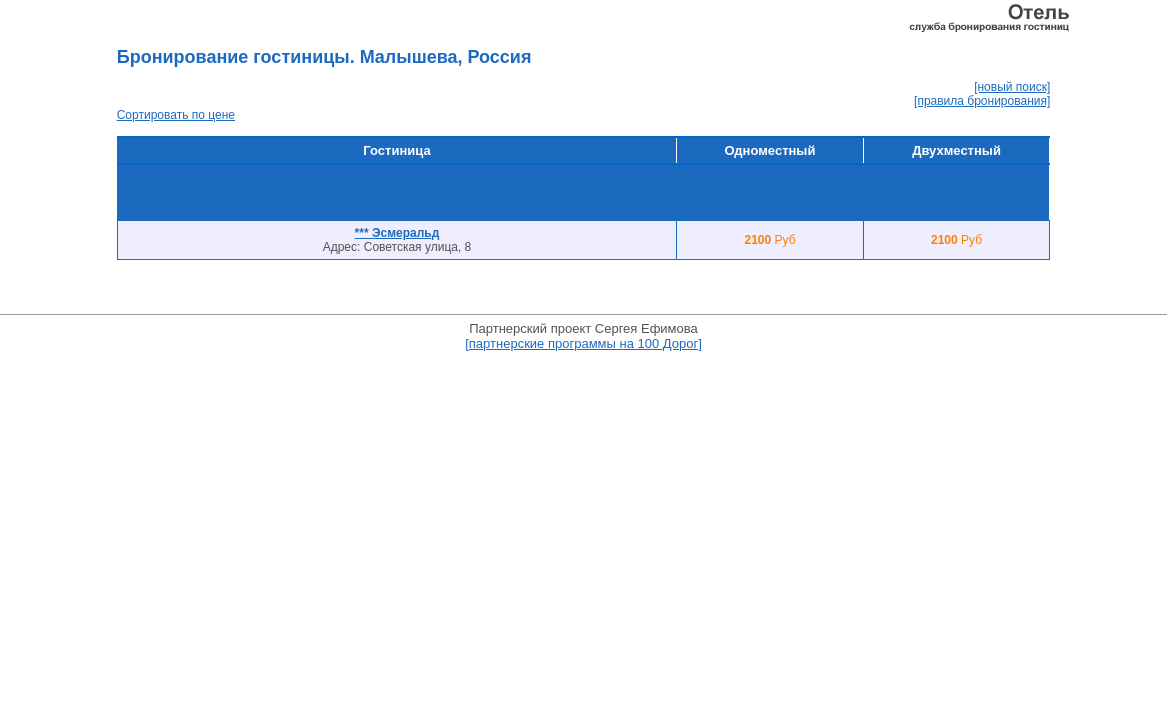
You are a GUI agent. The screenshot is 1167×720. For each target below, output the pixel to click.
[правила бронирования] (982, 101)
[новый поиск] (1012, 87)
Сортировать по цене (176, 115)
